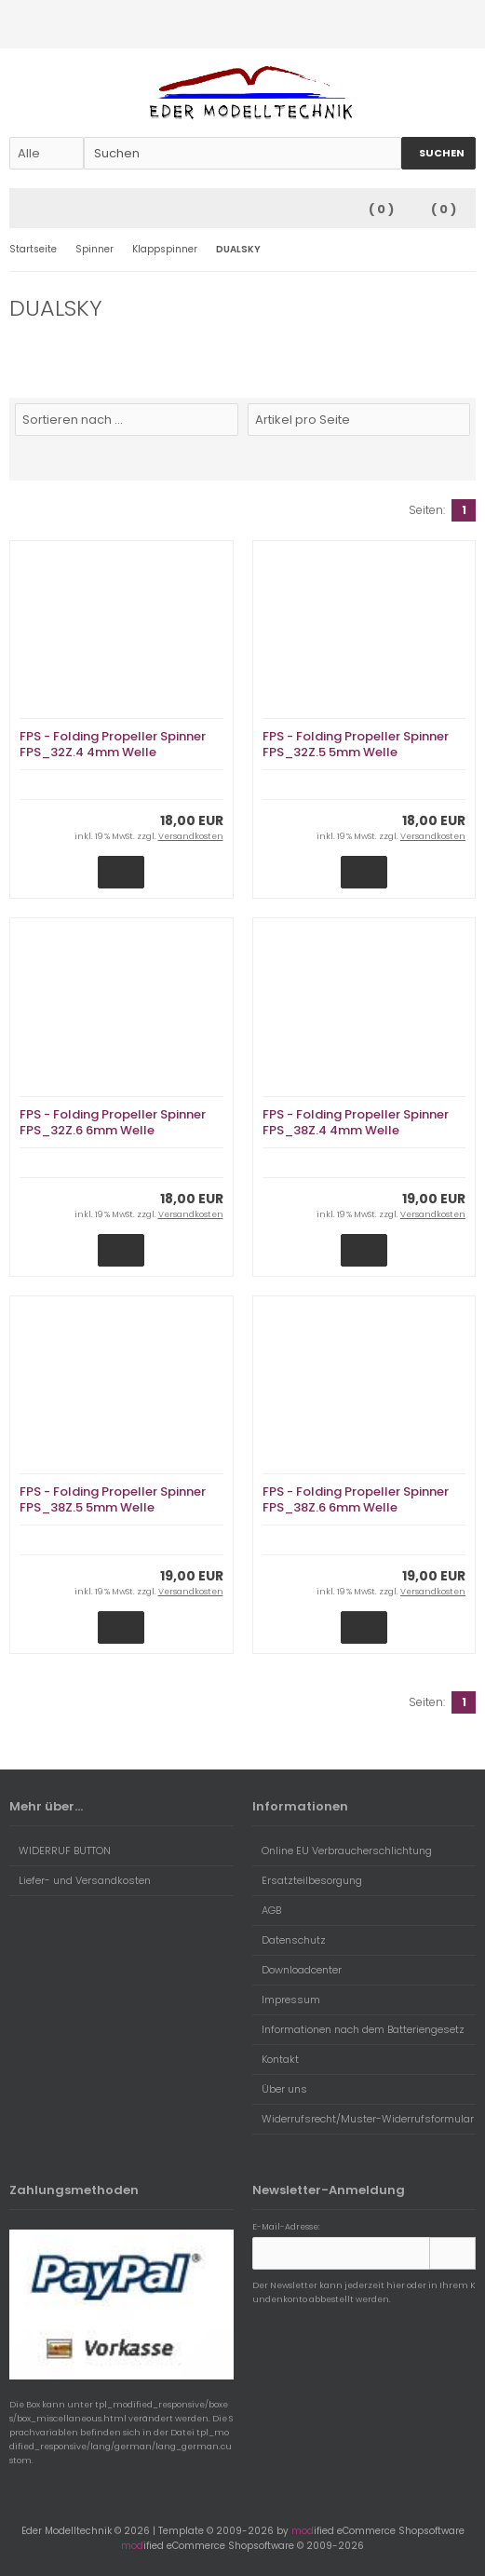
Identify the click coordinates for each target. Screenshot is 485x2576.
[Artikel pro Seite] (359, 419)
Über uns (279, 2088)
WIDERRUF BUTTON (60, 1850)
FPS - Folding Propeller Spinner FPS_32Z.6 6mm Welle (113, 1122)
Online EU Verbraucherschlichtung (342, 1850)
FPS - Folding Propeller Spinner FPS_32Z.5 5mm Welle (356, 744)
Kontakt (275, 2059)
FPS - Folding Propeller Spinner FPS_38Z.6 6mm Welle (356, 1499)
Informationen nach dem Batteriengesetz (358, 2029)
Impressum (286, 1999)
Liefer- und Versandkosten (80, 1880)
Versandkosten (190, 836)
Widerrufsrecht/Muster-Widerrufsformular (363, 2118)
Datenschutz (289, 1939)
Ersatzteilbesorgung (307, 1880)
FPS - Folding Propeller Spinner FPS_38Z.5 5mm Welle (113, 1499)
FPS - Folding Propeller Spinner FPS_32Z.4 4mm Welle (113, 744)
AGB (266, 1910)
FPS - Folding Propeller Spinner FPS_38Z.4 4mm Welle (356, 1122)
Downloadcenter (297, 1969)
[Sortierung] (126, 419)
